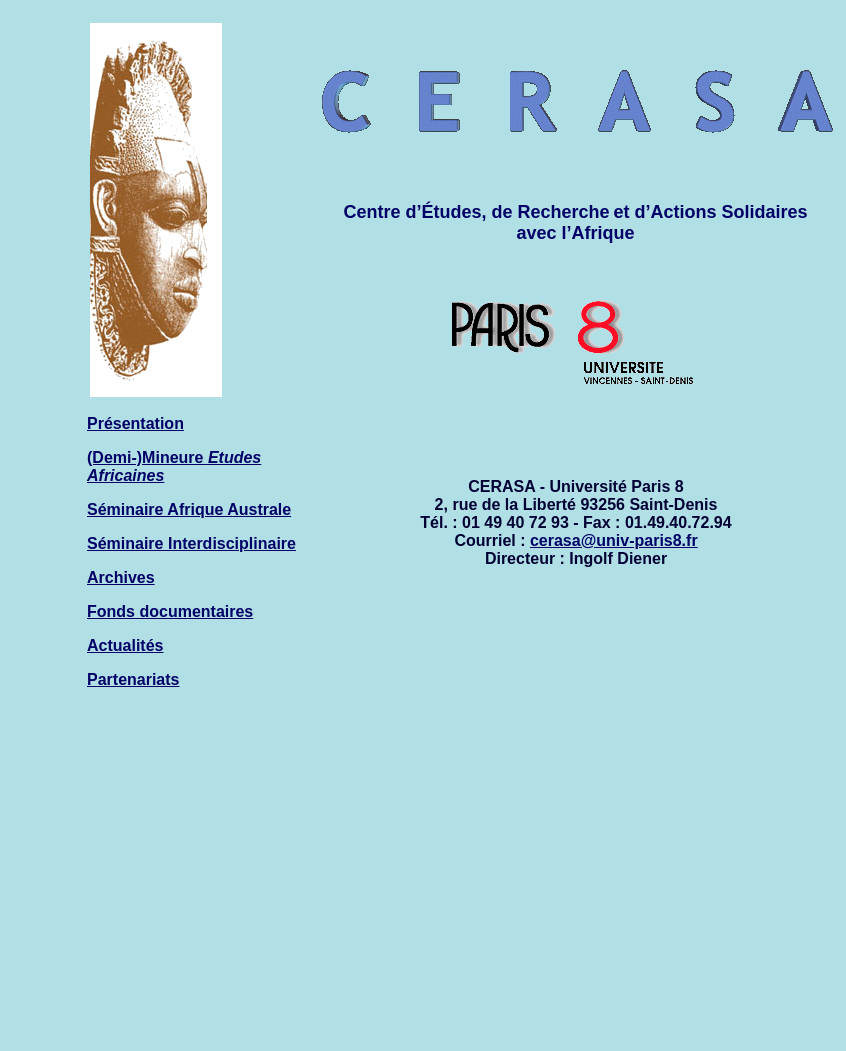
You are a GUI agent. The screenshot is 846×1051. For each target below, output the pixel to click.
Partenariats (133, 679)
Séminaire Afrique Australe (189, 509)
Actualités (125, 645)
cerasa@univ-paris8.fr (614, 540)
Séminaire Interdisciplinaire (191, 543)
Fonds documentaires (170, 611)
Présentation (135, 423)
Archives (121, 577)
